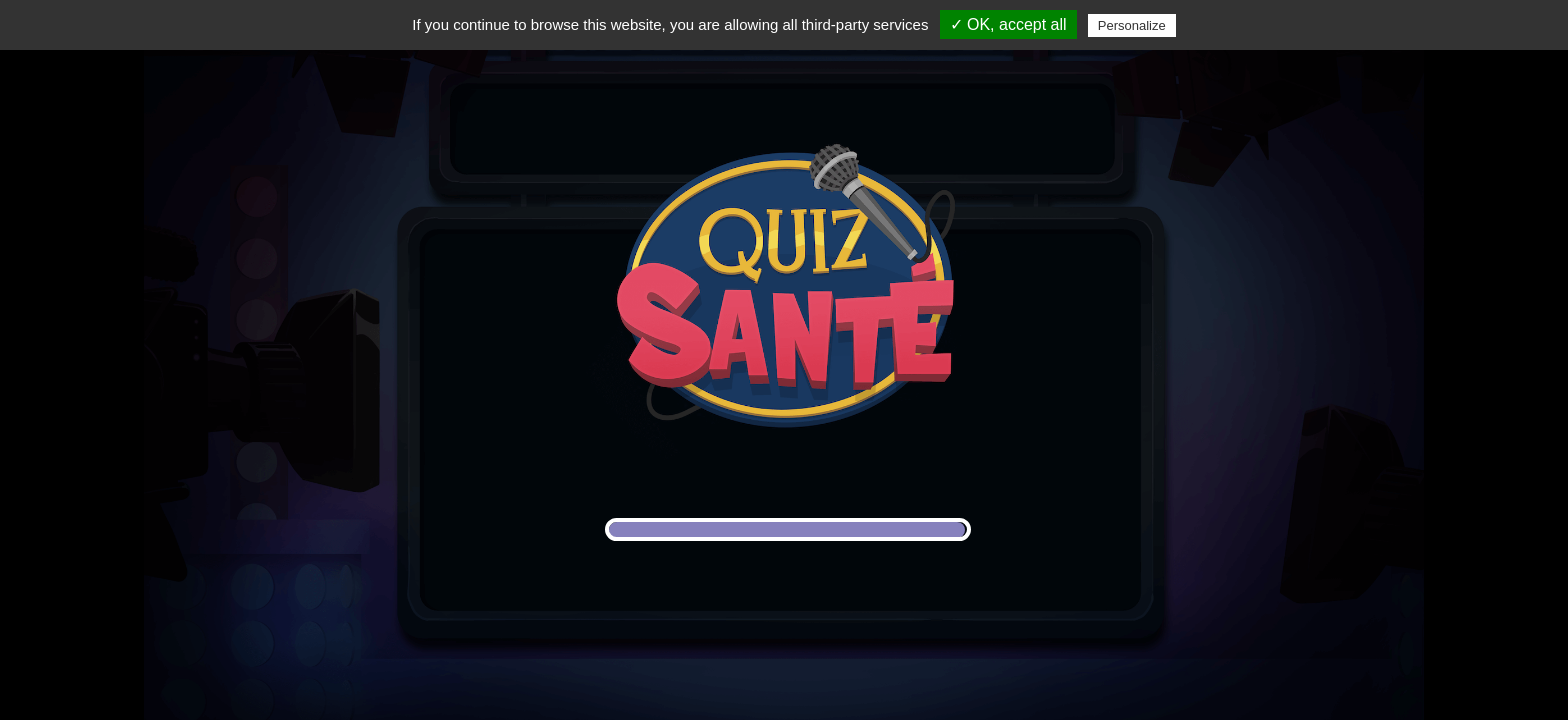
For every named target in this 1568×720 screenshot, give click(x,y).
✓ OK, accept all (1008, 24)
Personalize (1132, 25)
